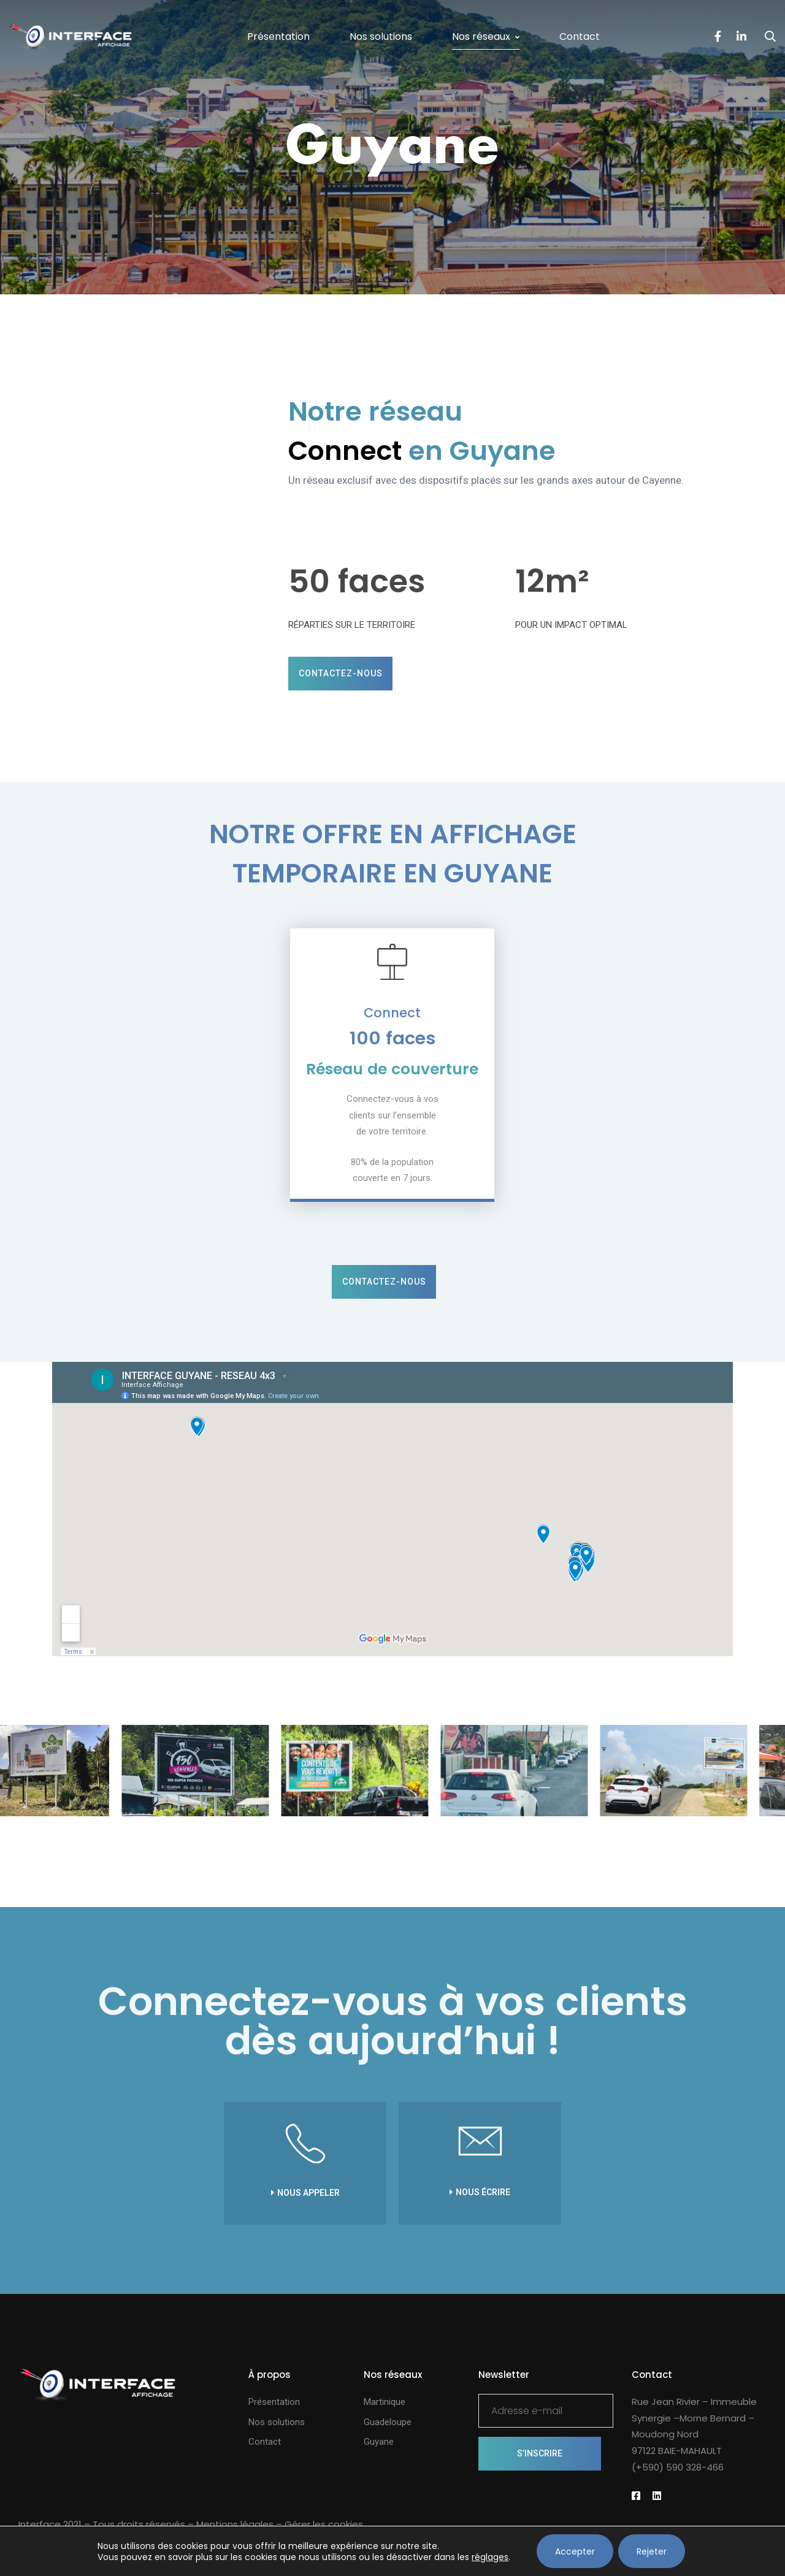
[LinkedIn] (741, 37)
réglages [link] (490, 2557)
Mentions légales (235, 2524)
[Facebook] (717, 37)
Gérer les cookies (324, 2524)
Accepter (575, 2551)
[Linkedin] (657, 2496)
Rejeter (652, 2551)
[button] (340, 673)
